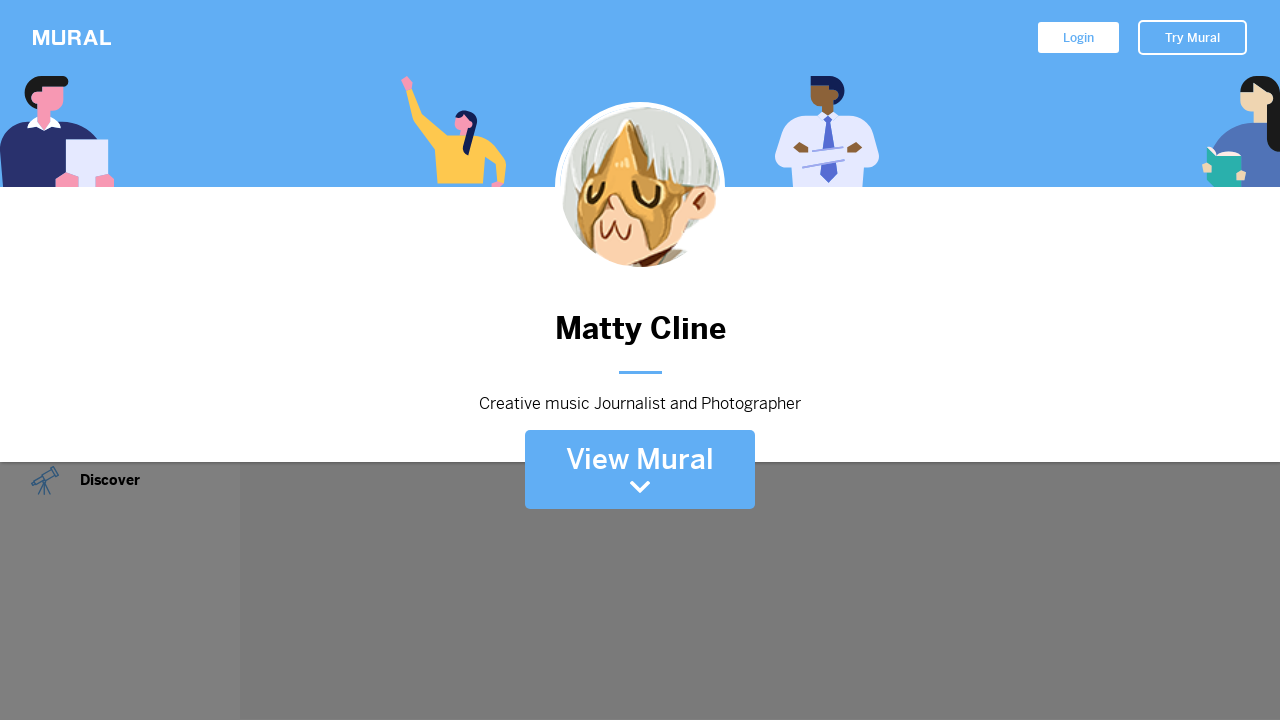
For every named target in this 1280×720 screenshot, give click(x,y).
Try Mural (1192, 38)
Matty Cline (640, 328)
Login (1078, 38)
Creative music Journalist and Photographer (640, 404)
